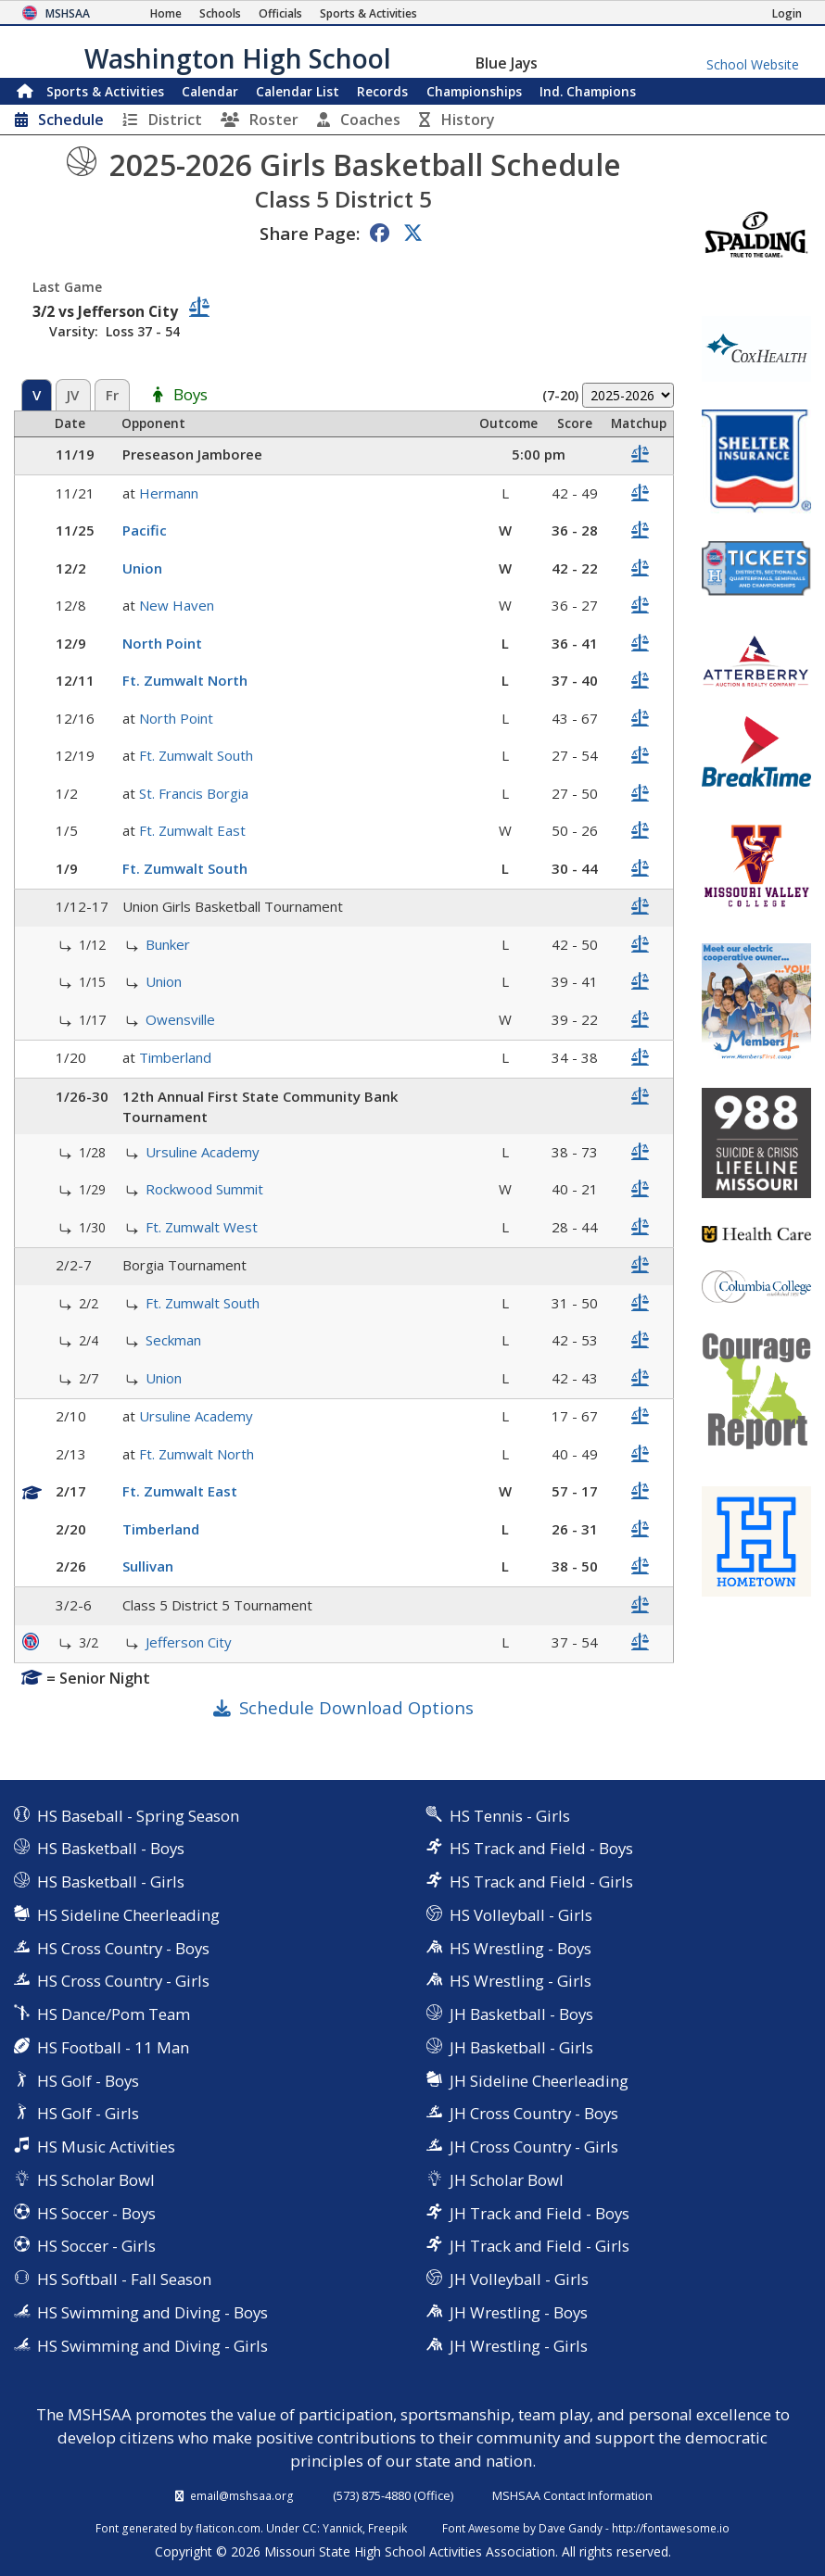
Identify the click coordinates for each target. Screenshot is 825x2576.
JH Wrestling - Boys (519, 2312)
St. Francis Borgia (193, 793)
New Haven (176, 605)
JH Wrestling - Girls (519, 2345)
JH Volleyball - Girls (519, 2279)
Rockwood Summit (204, 1189)
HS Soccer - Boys (96, 2213)
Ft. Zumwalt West (202, 1227)
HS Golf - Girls (88, 2113)
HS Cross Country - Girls (123, 1980)
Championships (474, 91)
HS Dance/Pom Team (113, 2014)
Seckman (173, 1340)
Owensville (180, 1019)
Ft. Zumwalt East (192, 830)
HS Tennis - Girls (510, 1815)
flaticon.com (228, 2527)
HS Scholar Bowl (96, 2180)
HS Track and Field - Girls (541, 1881)
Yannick (342, 2527)
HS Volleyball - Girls (521, 1915)
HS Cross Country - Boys (123, 1948)
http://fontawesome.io (671, 2527)
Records (382, 91)
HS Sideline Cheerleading (128, 1915)
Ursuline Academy (203, 1152)
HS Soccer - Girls (96, 2245)
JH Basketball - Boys (521, 2014)
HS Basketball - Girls (110, 1881)
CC (309, 2527)
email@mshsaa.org (242, 2495)
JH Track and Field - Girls (539, 2245)
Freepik (387, 2527)
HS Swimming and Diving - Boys (152, 2312)
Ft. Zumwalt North (185, 680)
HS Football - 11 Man (113, 2047)
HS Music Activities (106, 2146)
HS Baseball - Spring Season (138, 1815)
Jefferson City (189, 1642)
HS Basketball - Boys (110, 1848)
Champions (587, 91)
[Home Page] (166, 13)
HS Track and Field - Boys (541, 1848)
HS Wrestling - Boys (520, 1948)
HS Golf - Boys (88, 2080)
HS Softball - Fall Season (124, 2279)
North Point (162, 643)
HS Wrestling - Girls (520, 1980)
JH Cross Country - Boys (534, 2113)
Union (142, 568)
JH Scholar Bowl (507, 2180)
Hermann (168, 493)
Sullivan (147, 1566)
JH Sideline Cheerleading (539, 2080)
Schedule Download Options (356, 1707)
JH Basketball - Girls (521, 2047)
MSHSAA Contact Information (572, 2495)
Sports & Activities (105, 91)
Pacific (144, 530)
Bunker (168, 944)
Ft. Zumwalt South (196, 755)
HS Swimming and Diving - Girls (152, 2345)
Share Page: (310, 233)
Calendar (210, 91)
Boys (190, 395)
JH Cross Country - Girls (534, 2146)
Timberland (175, 1057)
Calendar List (297, 91)
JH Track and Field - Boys (539, 2213)
